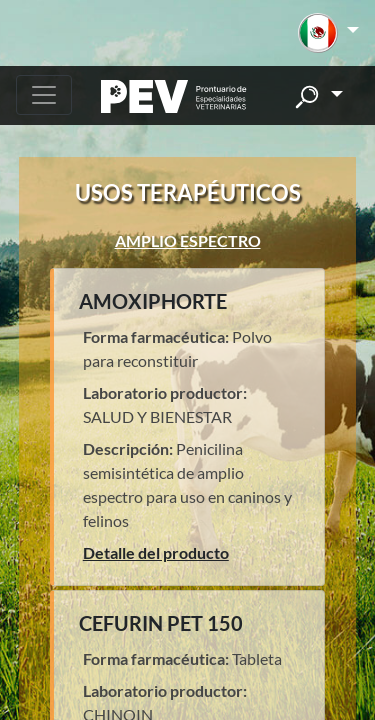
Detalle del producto (156, 552)
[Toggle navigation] (44, 95)
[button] (328, 33)
